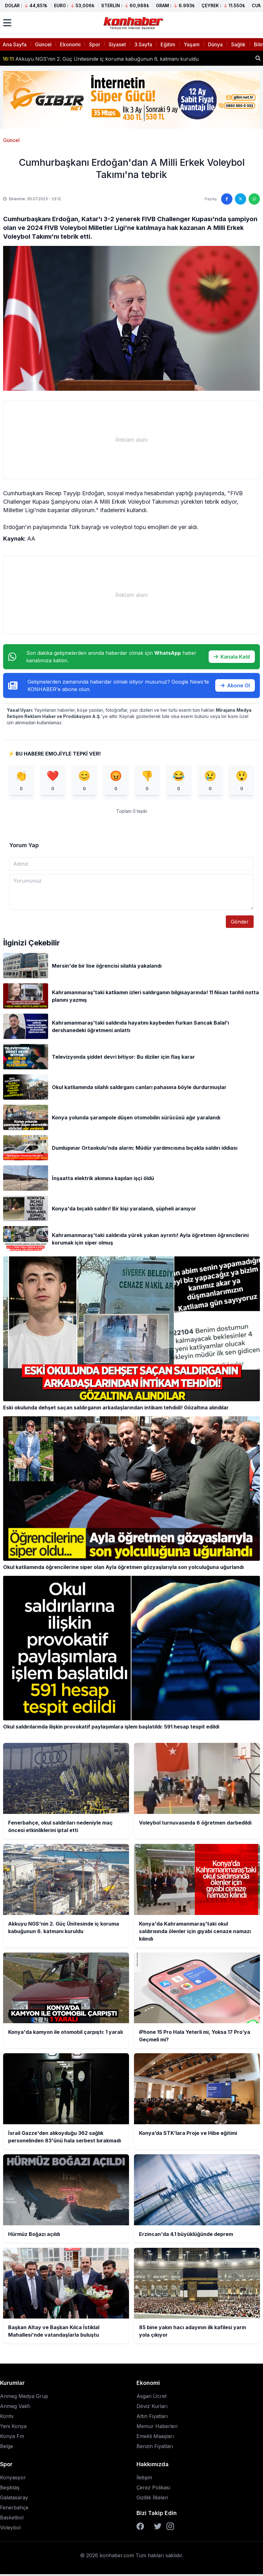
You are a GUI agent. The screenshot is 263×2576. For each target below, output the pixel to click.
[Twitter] (157, 2528)
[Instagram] (170, 2528)
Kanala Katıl (232, 657)
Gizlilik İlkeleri (152, 2499)
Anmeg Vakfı (15, 2408)
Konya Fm (12, 2438)
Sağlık (238, 44)
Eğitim (168, 44)
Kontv (7, 2418)
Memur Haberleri (156, 2428)
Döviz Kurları (151, 2408)
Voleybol (10, 2529)
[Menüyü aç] (7, 22)
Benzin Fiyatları (154, 2448)
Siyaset (117, 44)
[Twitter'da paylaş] (240, 199)
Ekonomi (70, 44)
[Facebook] (140, 2528)
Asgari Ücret (151, 2398)
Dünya (215, 44)
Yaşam (192, 44)
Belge (6, 2448)
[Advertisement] (131, 440)
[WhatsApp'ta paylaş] (254, 199)
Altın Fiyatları (152, 2418)
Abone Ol (235, 685)
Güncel (43, 44)
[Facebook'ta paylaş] (226, 199)
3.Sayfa (143, 44)
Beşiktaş (9, 2489)
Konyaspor (13, 2479)
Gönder (240, 923)
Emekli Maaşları (155, 2438)
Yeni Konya (13, 2428)
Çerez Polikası (153, 2489)
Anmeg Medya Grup (24, 2398)
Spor (94, 44)
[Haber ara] (258, 58)
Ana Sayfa (14, 44)
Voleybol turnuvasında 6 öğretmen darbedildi (62, 58)
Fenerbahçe (14, 2509)
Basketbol (11, 2519)
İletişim (144, 2479)
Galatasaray (14, 2499)
